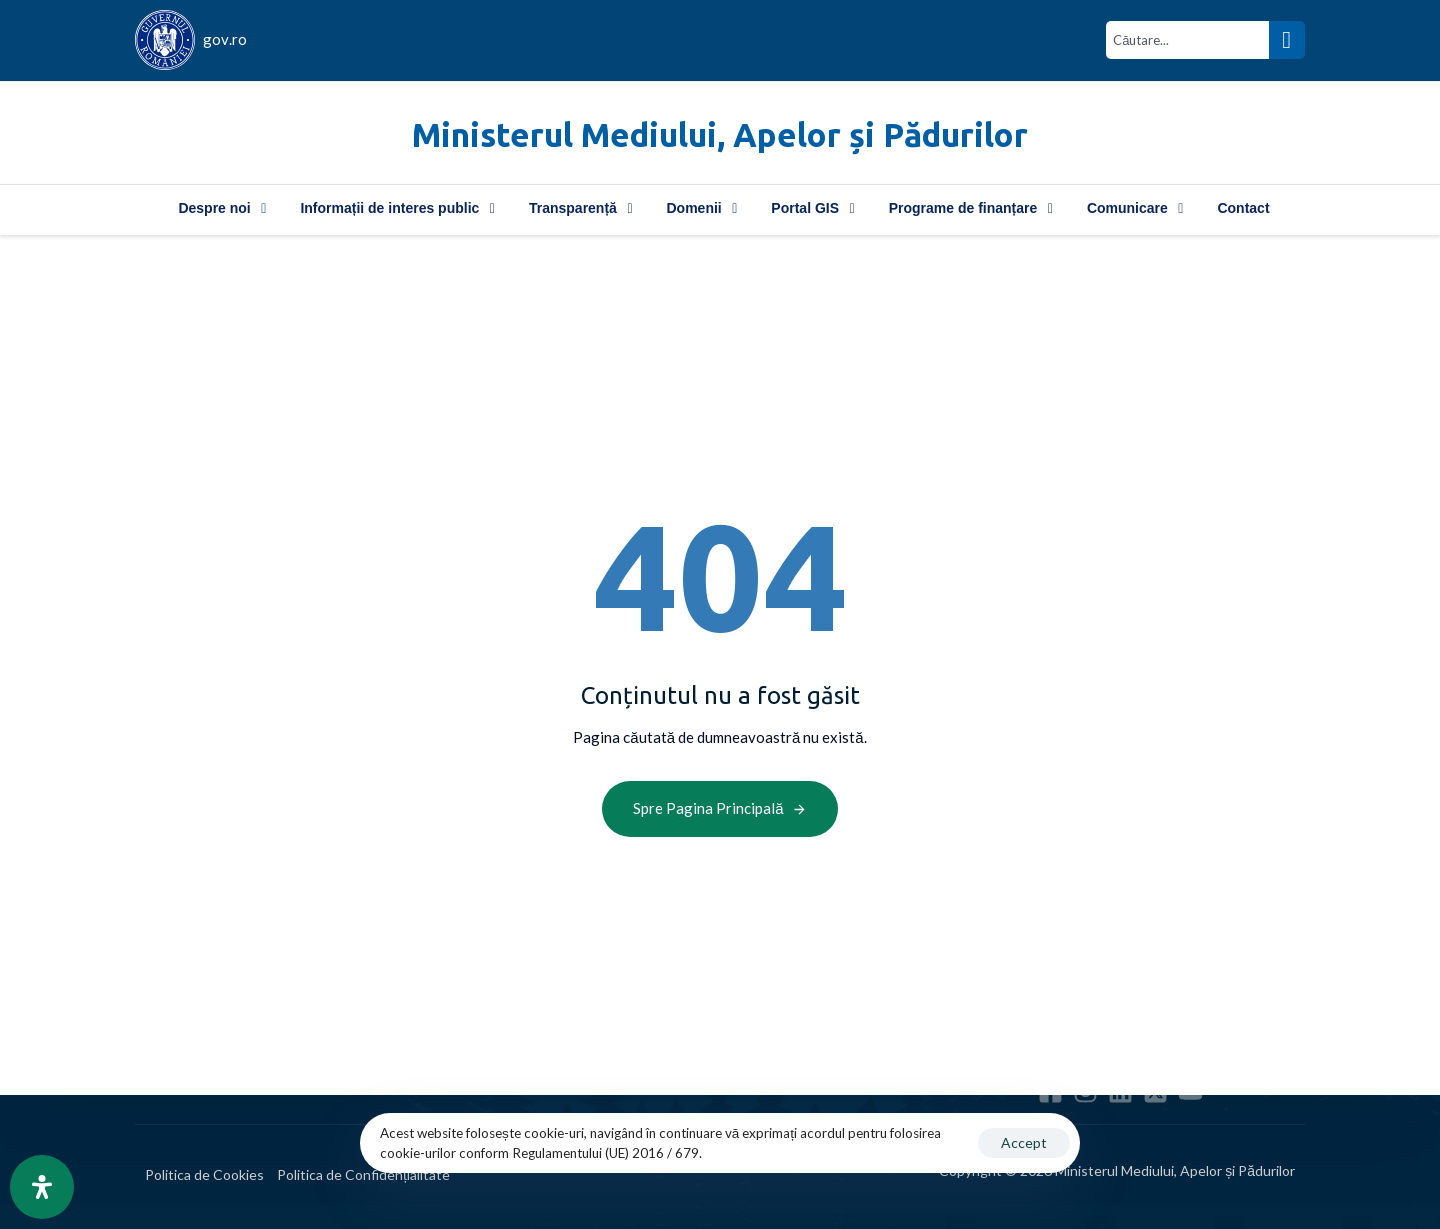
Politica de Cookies (204, 1174)
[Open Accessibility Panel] (42, 1187)
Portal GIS (812, 208)
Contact (1243, 208)
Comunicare (1135, 208)
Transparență (581, 208)
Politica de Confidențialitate (363, 1174)
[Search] (1287, 40)
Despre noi (222, 208)
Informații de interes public (397, 208)
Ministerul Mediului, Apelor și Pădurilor (720, 134)
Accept (1024, 1142)
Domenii (702, 208)
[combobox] (1187, 40)
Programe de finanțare (971, 208)
